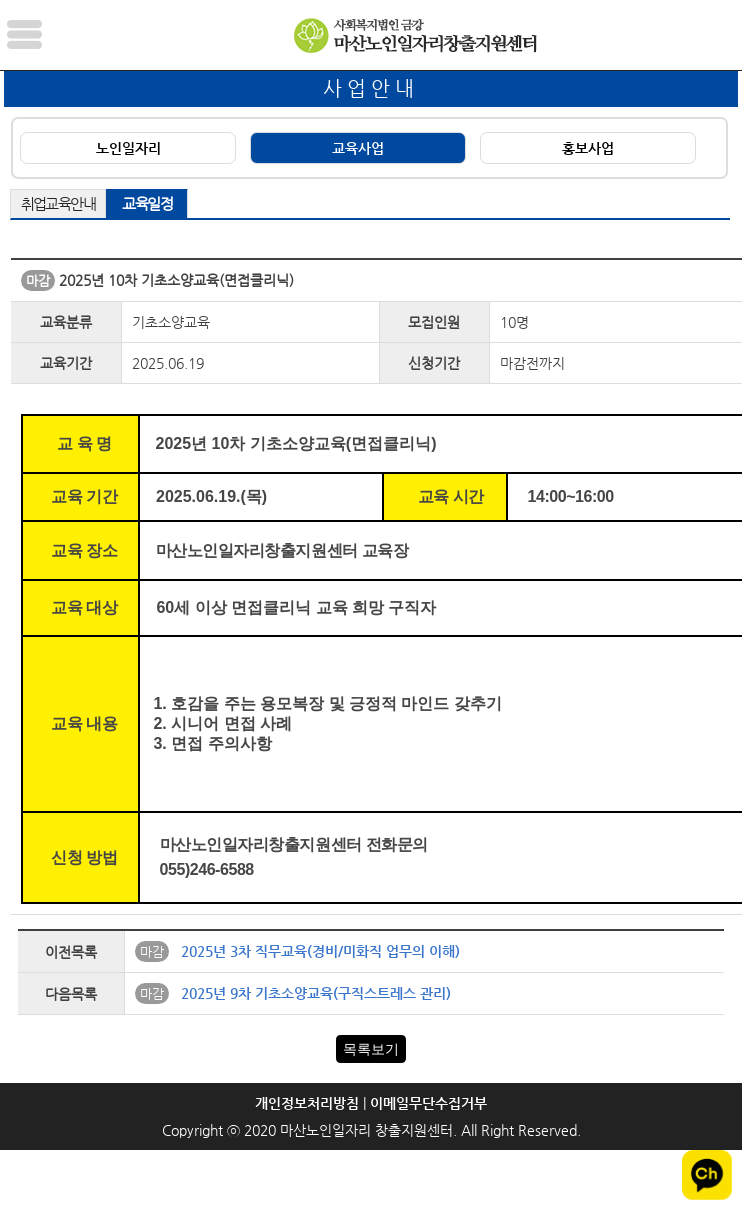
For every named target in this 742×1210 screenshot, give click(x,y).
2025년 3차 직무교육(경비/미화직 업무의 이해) (320, 951)
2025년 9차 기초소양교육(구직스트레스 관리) (316, 993)
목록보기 (371, 1049)
